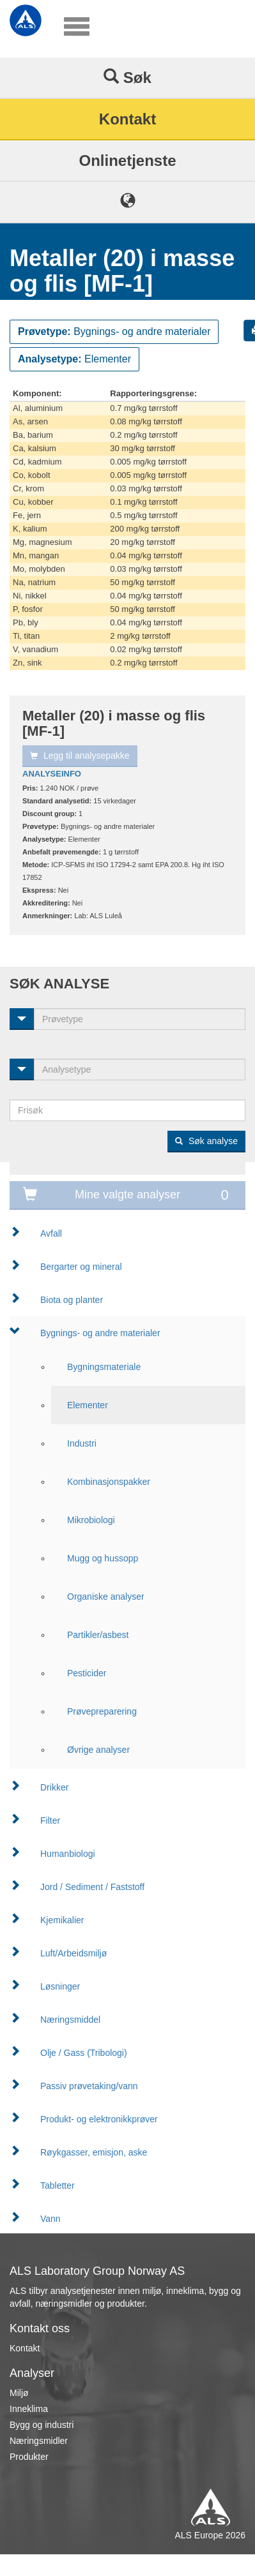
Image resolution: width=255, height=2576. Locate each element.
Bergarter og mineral (81, 1267)
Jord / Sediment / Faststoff (92, 1887)
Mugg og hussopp (102, 1558)
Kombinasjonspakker (108, 1482)
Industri (82, 1443)
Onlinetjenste (127, 160)
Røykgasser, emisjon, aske (93, 2152)
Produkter (29, 2457)
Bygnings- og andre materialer (100, 1333)
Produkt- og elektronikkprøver (99, 2119)
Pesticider (86, 1673)
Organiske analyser (105, 1596)
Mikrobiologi (91, 1520)
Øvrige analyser (98, 1750)
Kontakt (127, 119)
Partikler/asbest (97, 1635)
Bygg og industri (41, 2425)
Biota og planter (71, 1300)
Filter (50, 1820)
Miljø (19, 2393)
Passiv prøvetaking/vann (89, 2086)
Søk (127, 77)
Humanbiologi (67, 1854)
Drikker (54, 1787)
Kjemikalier (62, 1920)
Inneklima (29, 2409)
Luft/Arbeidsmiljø (73, 1953)
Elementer (87, 1405)
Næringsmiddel (70, 2019)
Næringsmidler (39, 2441)
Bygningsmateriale (104, 1367)
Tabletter (57, 2185)
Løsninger (60, 1986)
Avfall (51, 1233)
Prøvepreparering (102, 1711)
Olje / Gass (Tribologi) (83, 2053)
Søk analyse (206, 1141)
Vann (50, 2219)
